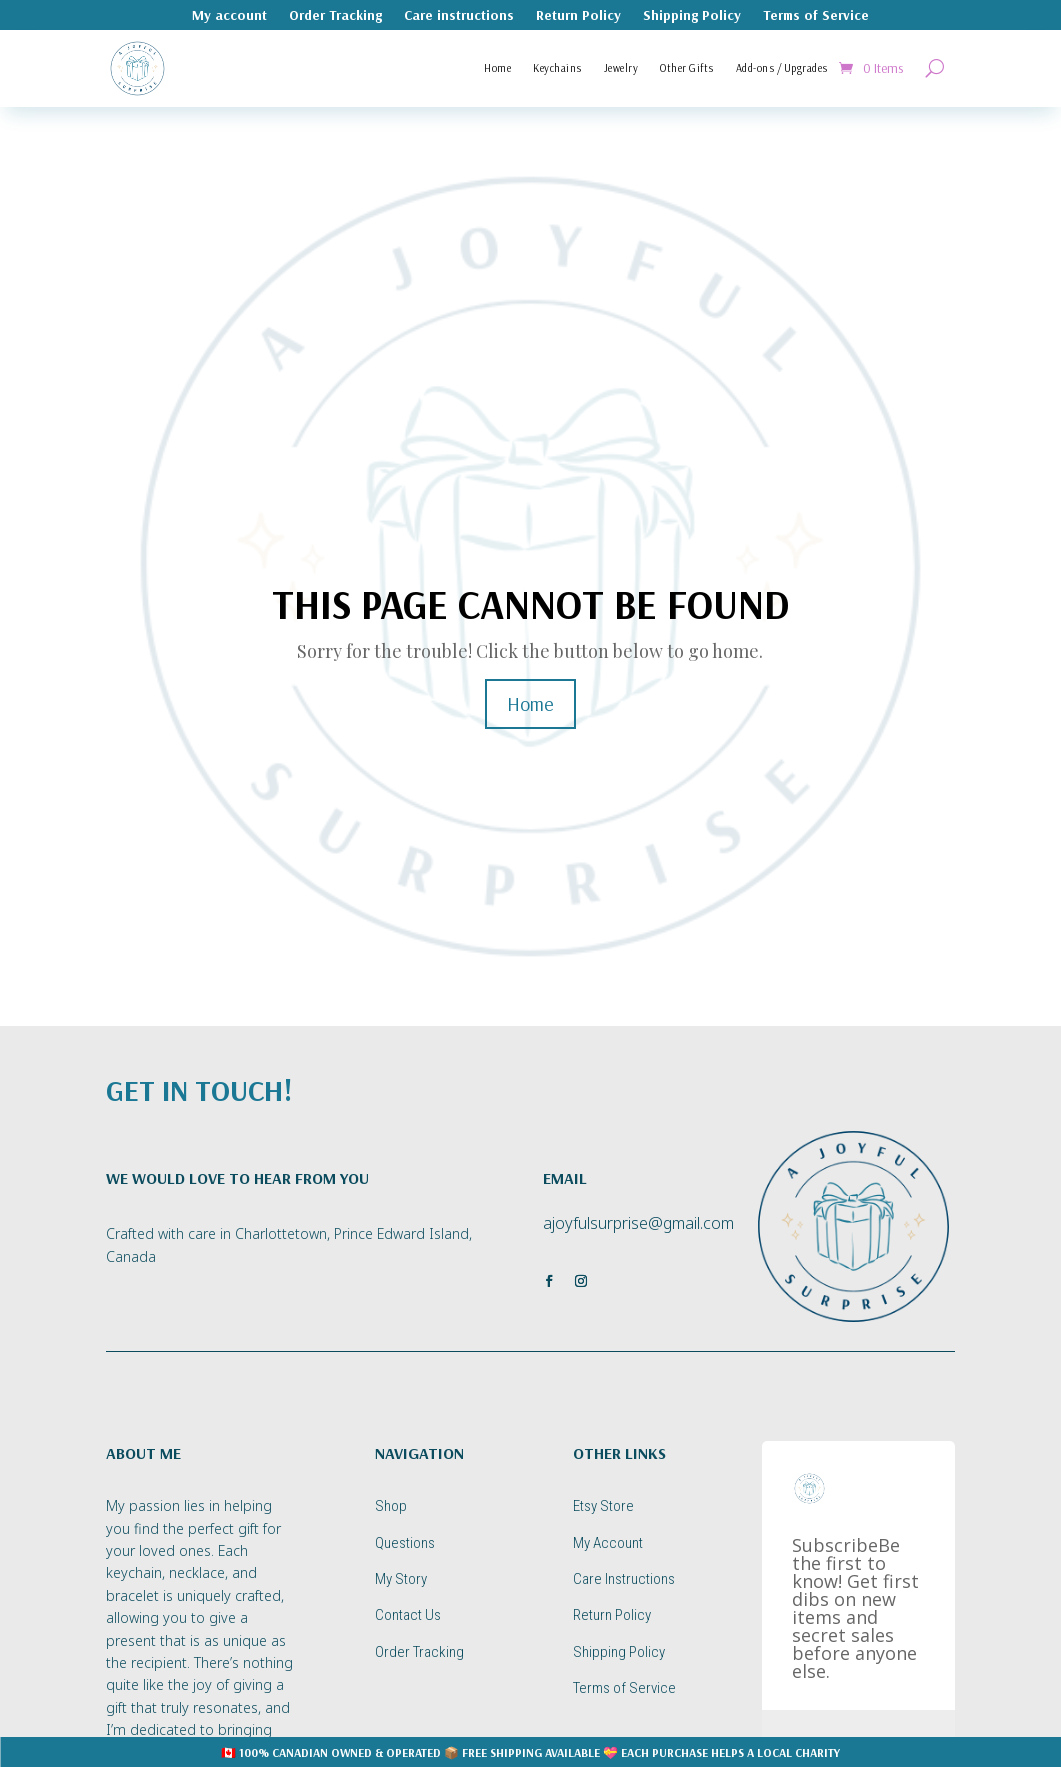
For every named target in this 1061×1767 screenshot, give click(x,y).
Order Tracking (335, 16)
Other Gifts (687, 68)
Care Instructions (624, 1579)
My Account (608, 1543)
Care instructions (459, 16)
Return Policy (578, 16)
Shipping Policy (692, 16)
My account (229, 16)
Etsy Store (603, 1506)
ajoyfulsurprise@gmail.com (638, 1223)
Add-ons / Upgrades (782, 68)
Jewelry (621, 68)
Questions (405, 1543)
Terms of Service (816, 16)
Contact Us (408, 1615)
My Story (401, 1579)
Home (497, 68)
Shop (391, 1506)
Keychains (557, 68)
